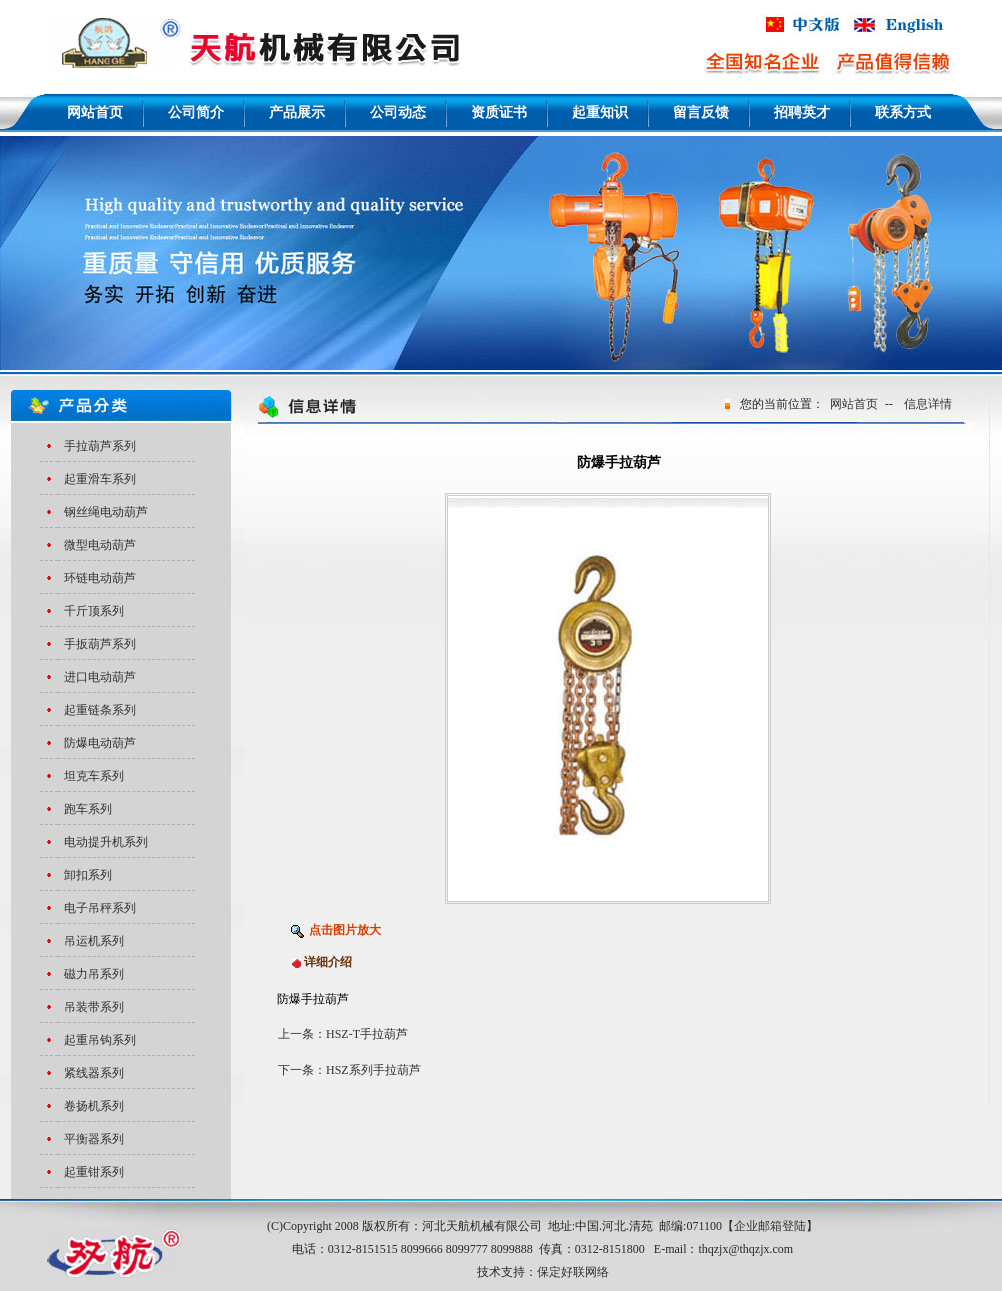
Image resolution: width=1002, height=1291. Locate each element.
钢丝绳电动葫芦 (106, 512)
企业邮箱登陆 (770, 1226)
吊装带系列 (94, 1007)
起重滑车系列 (100, 479)
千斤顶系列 (94, 611)
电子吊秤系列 (100, 908)
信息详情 (928, 404)
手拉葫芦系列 (100, 446)
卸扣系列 (88, 875)
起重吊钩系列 (100, 1040)
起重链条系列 (100, 710)
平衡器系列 (94, 1139)
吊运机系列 (94, 941)
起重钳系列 (94, 1172)
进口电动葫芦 (100, 677)
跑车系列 (88, 809)
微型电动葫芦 (100, 545)
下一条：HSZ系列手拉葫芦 (349, 1070)
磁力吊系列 (94, 974)
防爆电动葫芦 (100, 743)
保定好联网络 (573, 1272)
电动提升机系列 (106, 842)
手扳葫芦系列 (100, 644)
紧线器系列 (94, 1073)
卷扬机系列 (94, 1106)
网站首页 (854, 404)
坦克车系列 (94, 776)
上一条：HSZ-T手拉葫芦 (343, 1034)
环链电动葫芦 (100, 578)
